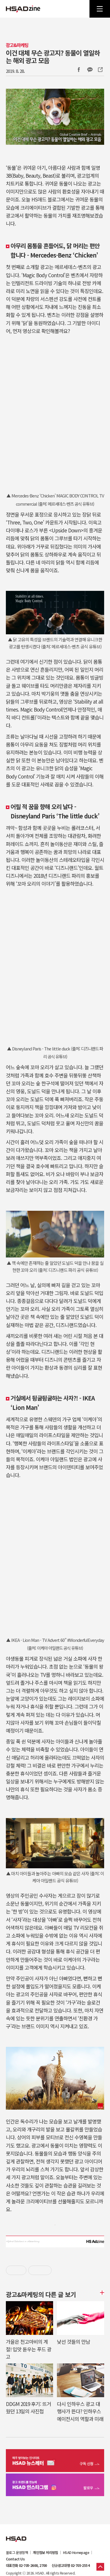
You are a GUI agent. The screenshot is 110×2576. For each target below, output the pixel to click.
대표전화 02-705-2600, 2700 (26, 2565)
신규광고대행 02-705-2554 (70, 2565)
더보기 (101, 2293)
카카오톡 (89, 69)
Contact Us (15, 2559)
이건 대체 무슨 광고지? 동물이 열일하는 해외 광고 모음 (53, 56)
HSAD (16, 2534)
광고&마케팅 (17, 45)
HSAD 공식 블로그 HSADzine (23, 8)
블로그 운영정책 (17, 2552)
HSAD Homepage (76, 2552)
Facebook (78, 69)
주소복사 (99, 69)
